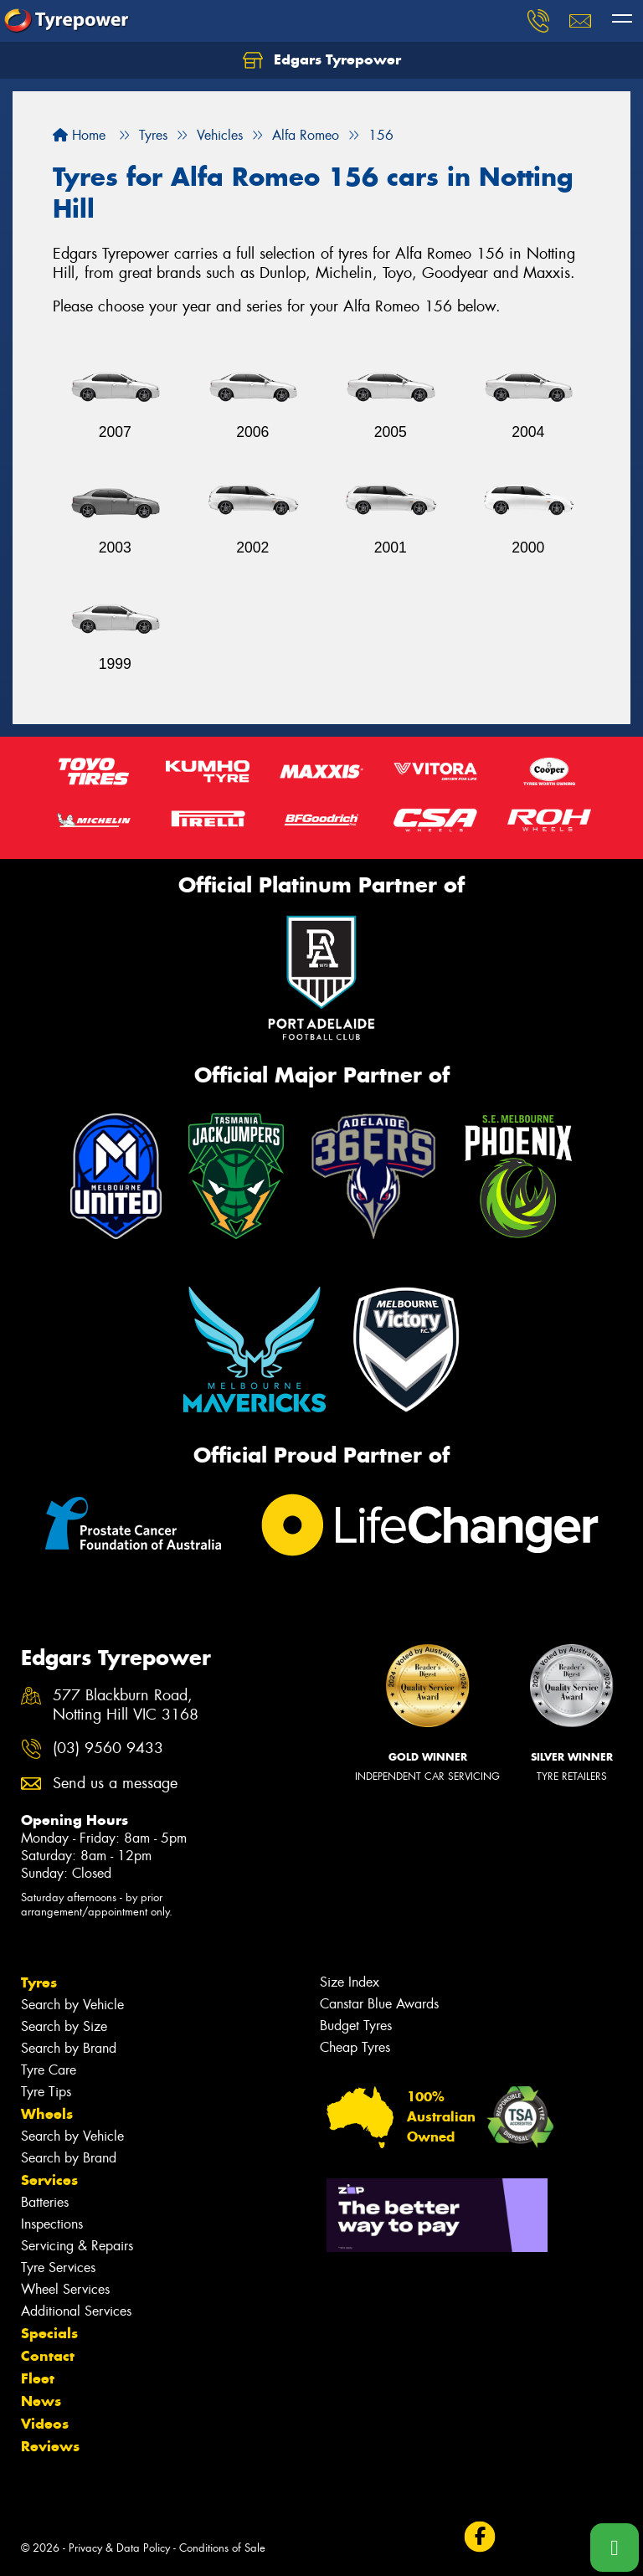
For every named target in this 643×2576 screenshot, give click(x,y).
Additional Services (76, 2311)
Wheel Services (65, 2289)
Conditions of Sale (222, 2548)
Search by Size (64, 2026)
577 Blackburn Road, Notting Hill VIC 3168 (125, 1705)
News (41, 2401)
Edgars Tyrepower (322, 60)
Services (49, 2180)
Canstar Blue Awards (379, 2004)
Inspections (52, 2224)
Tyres (39, 1982)
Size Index (349, 1982)
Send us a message (115, 1783)
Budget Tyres (356, 2025)
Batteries (45, 2202)
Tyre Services (58, 2267)
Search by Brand (68, 2048)
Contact (48, 2356)
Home (79, 135)
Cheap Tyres (355, 2047)
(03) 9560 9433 (108, 1748)
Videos (45, 2423)
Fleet (37, 2378)
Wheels (47, 2114)
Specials (49, 2333)
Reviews (50, 2446)
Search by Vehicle (72, 2004)
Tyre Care (48, 2070)
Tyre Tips (46, 2091)
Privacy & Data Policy (119, 2548)
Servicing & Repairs (77, 2246)
